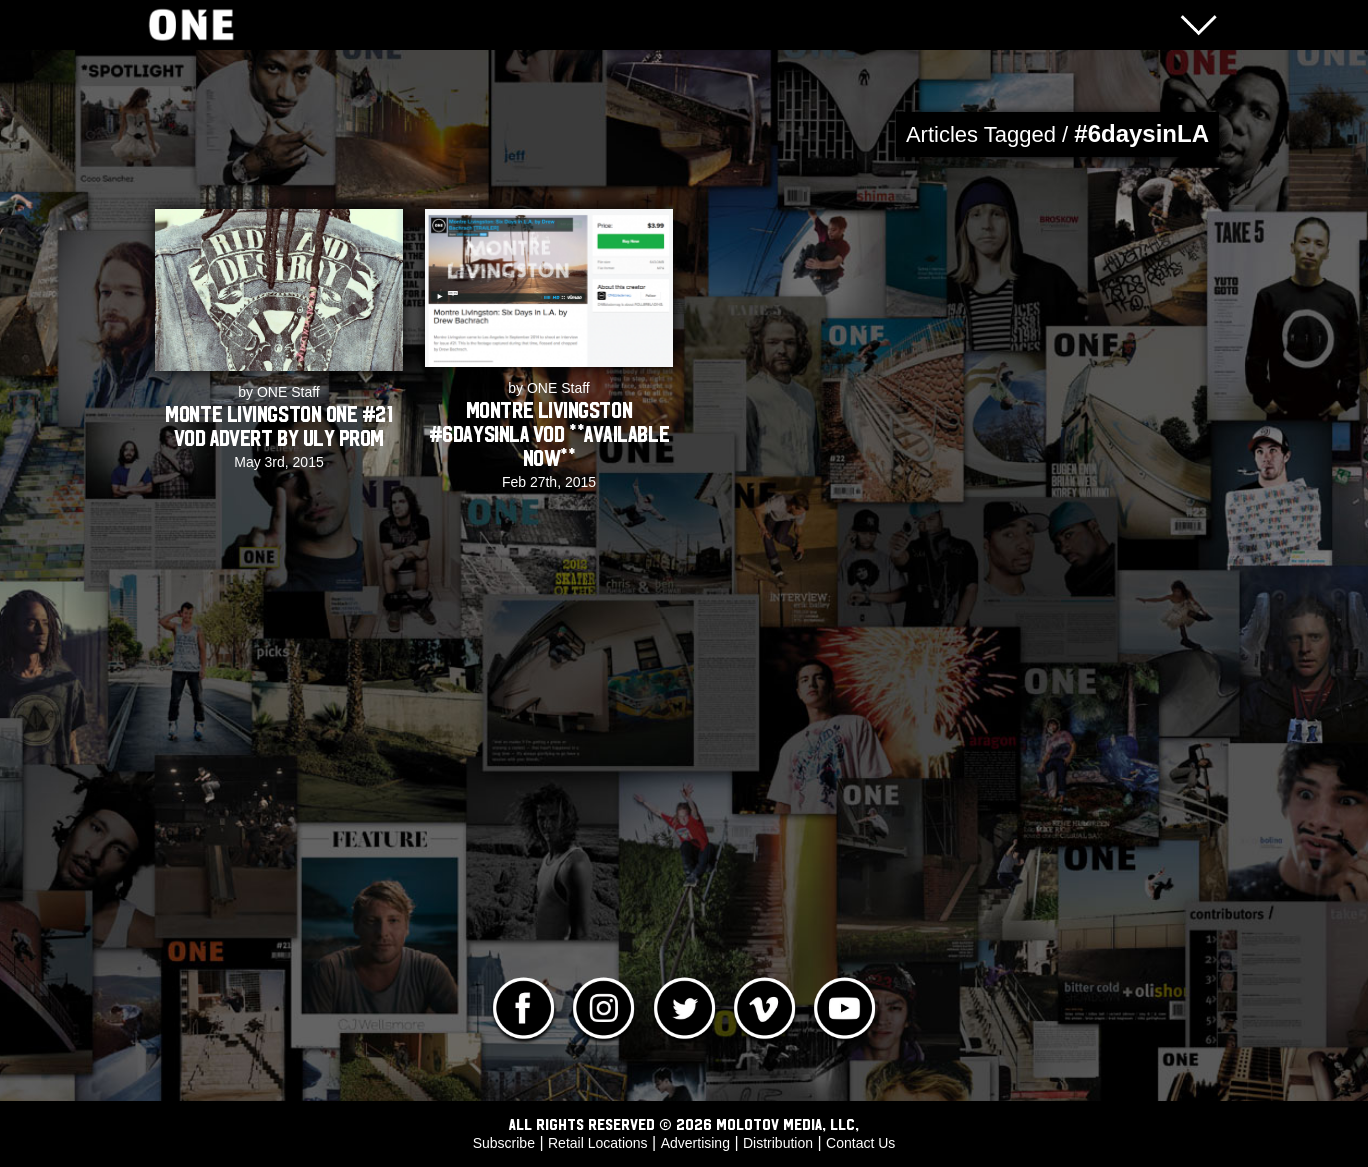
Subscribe (504, 1143)
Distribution (778, 1143)
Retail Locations (598, 1143)
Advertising (695, 1143)
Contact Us (860, 1143)
